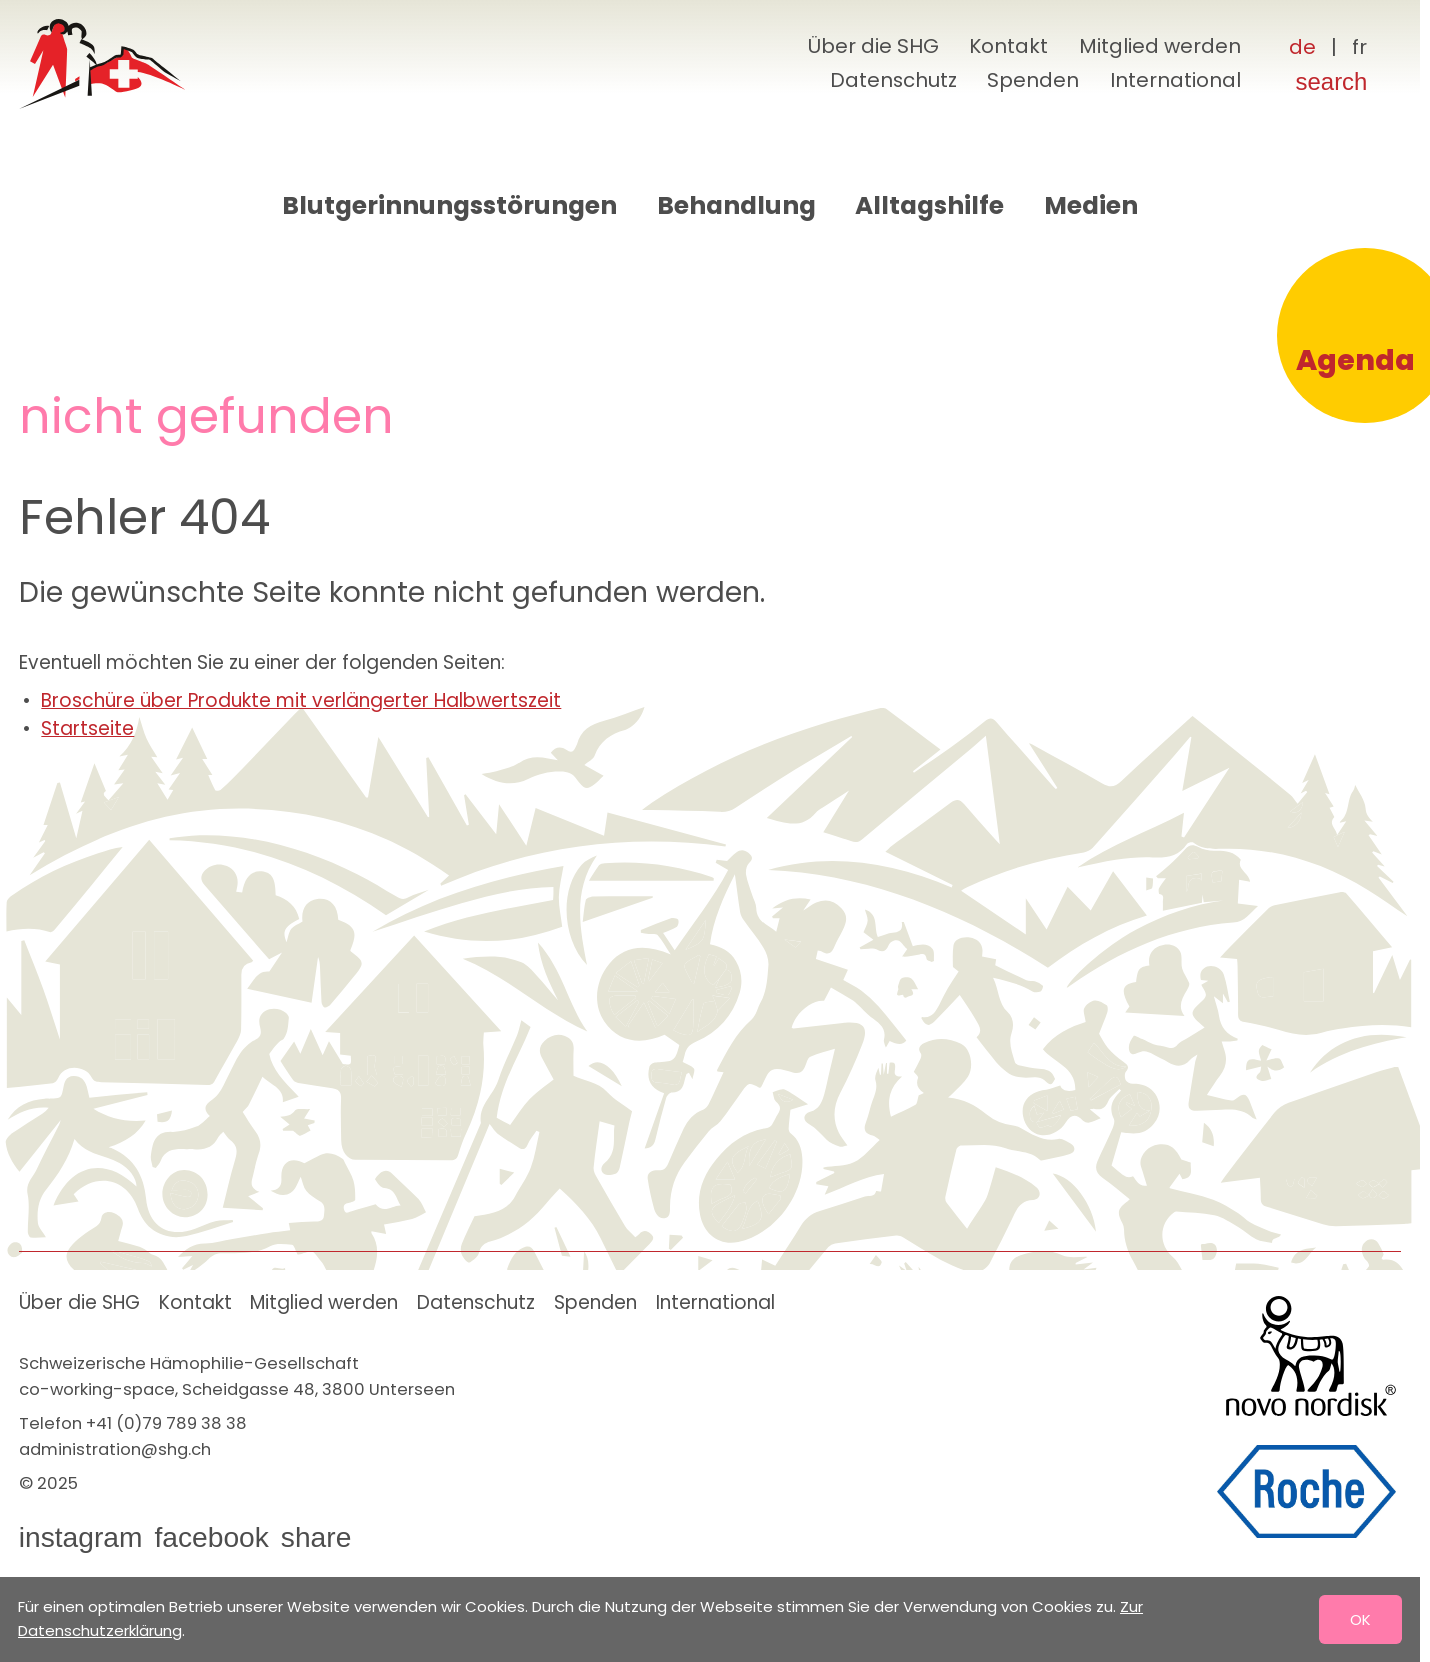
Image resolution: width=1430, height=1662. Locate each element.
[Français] (1359, 48)
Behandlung (736, 205)
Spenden (1033, 80)
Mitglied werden (1160, 46)
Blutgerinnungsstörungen (449, 205)
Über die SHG (873, 46)
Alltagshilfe (929, 205)
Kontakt (1008, 46)
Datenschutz (893, 80)
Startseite (87, 728)
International (1175, 80)
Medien (1091, 205)
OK (1360, 1619)
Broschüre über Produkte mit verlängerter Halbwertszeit (301, 700)
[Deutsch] (1302, 48)
